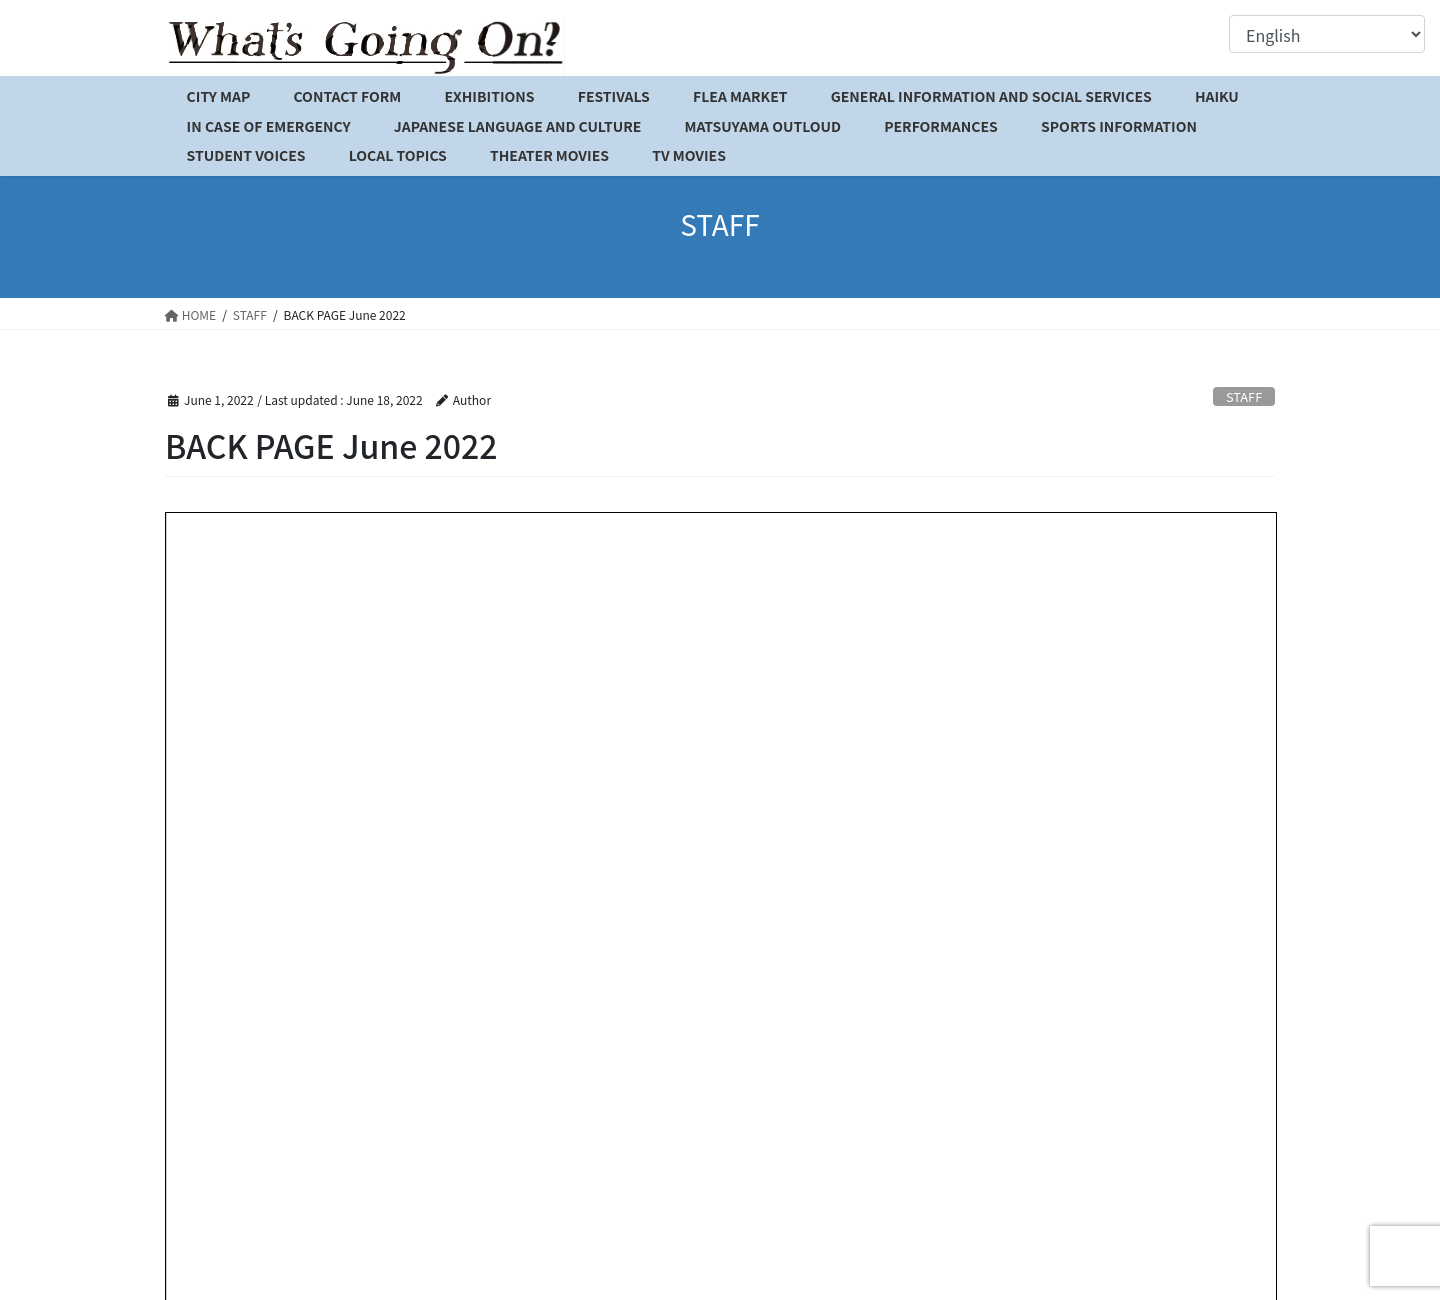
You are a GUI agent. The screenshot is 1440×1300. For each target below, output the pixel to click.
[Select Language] (1327, 34)
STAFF (1244, 396)
